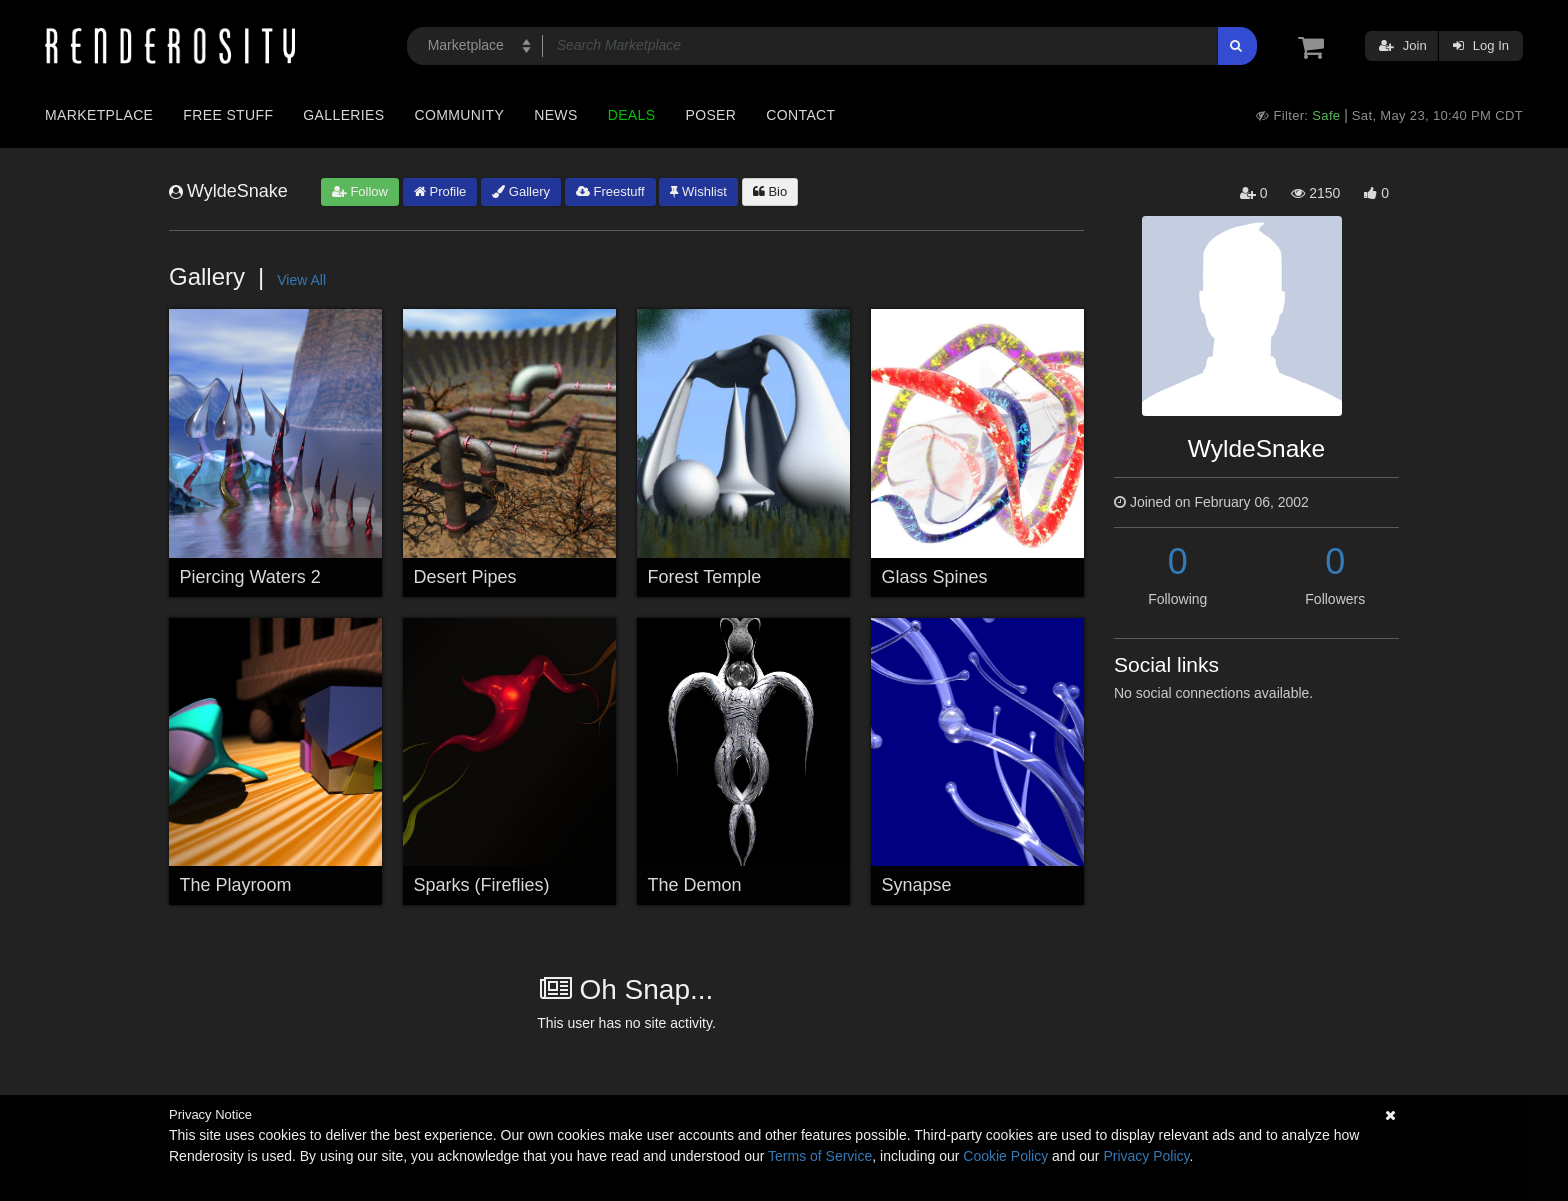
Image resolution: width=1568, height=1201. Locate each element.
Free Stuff (228, 115)
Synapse (917, 885)
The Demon (695, 885)
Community (460, 115)
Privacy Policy (1146, 1156)
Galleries (343, 115)
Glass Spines (935, 577)
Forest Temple (705, 577)
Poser (710, 115)
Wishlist (698, 191)
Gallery (521, 191)
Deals (632, 115)
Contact (800, 115)
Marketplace (99, 115)
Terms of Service (820, 1156)
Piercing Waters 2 (250, 577)
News (555, 115)
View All (301, 280)
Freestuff (610, 191)
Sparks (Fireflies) (482, 885)
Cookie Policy (1005, 1156)
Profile (440, 191)
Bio (770, 191)
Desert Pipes (465, 577)
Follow (360, 191)
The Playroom (236, 885)
